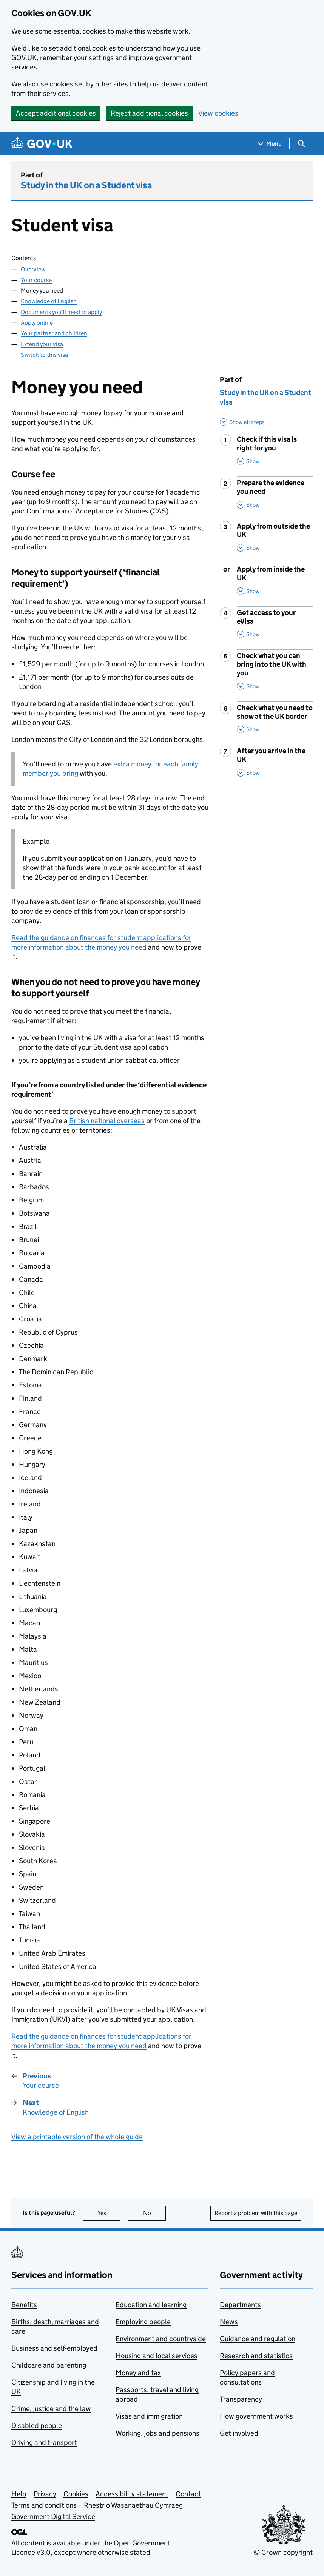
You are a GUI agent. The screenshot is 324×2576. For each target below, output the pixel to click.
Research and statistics (256, 2355)
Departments (240, 2304)
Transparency (241, 2399)
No (154, 2213)
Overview (33, 269)
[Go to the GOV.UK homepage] (42, 144)
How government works (256, 2416)
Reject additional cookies (149, 113)
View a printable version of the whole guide (77, 2136)
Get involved (239, 2433)
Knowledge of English (49, 301)
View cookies (218, 113)
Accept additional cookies (56, 113)
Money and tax (138, 2372)
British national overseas (107, 1120)
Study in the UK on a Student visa (86, 185)
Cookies (75, 2494)
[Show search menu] (301, 143)
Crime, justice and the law (51, 2408)
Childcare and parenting (48, 2365)
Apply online (37, 322)
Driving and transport (44, 2442)
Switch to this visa (44, 354)
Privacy (45, 2494)
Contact (188, 2494)
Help (18, 2494)
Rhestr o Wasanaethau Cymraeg (133, 2505)
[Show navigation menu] (270, 143)
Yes (109, 2213)
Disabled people (36, 2425)
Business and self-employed (54, 2348)
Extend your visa (42, 344)
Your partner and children (54, 333)
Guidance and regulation (257, 2338)
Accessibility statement (132, 2494)
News (229, 2321)
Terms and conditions (44, 2505)
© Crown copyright (283, 2552)
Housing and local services (156, 2355)
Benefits (24, 2304)
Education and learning (151, 2304)
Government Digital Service (53, 2516)
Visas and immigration (149, 2416)
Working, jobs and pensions (157, 2433)
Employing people (143, 2321)
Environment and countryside (161, 2338)
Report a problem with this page (255, 2213)
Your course (36, 280)
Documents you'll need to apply (61, 312)
